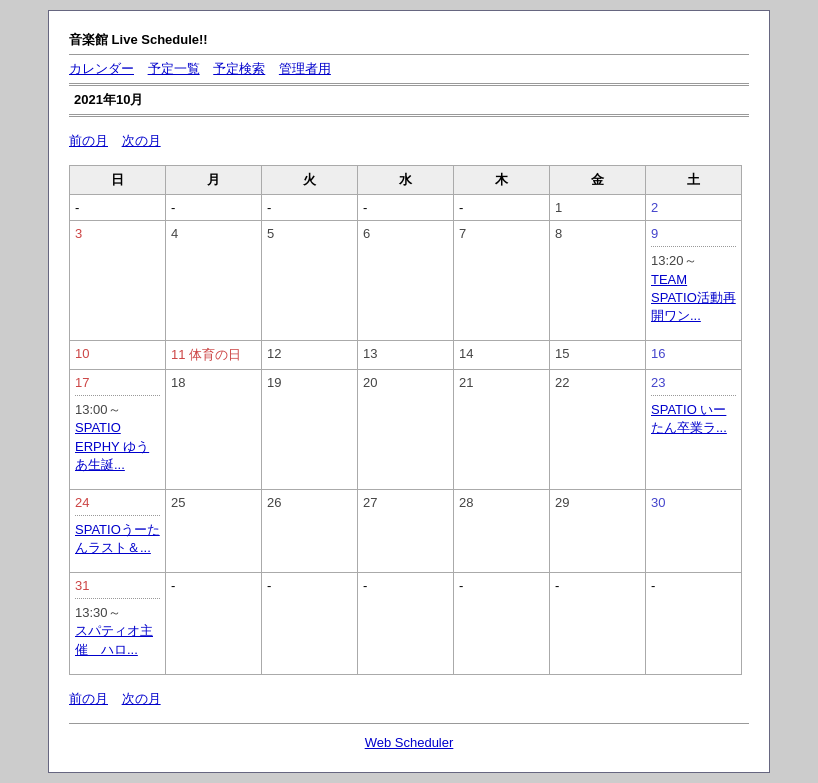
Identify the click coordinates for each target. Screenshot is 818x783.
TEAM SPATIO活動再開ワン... (693, 297)
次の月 (141, 140)
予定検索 (239, 68)
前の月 (88, 140)
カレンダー (101, 68)
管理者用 (305, 68)
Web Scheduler (409, 742)
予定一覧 (174, 68)
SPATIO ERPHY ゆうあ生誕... (112, 445)
